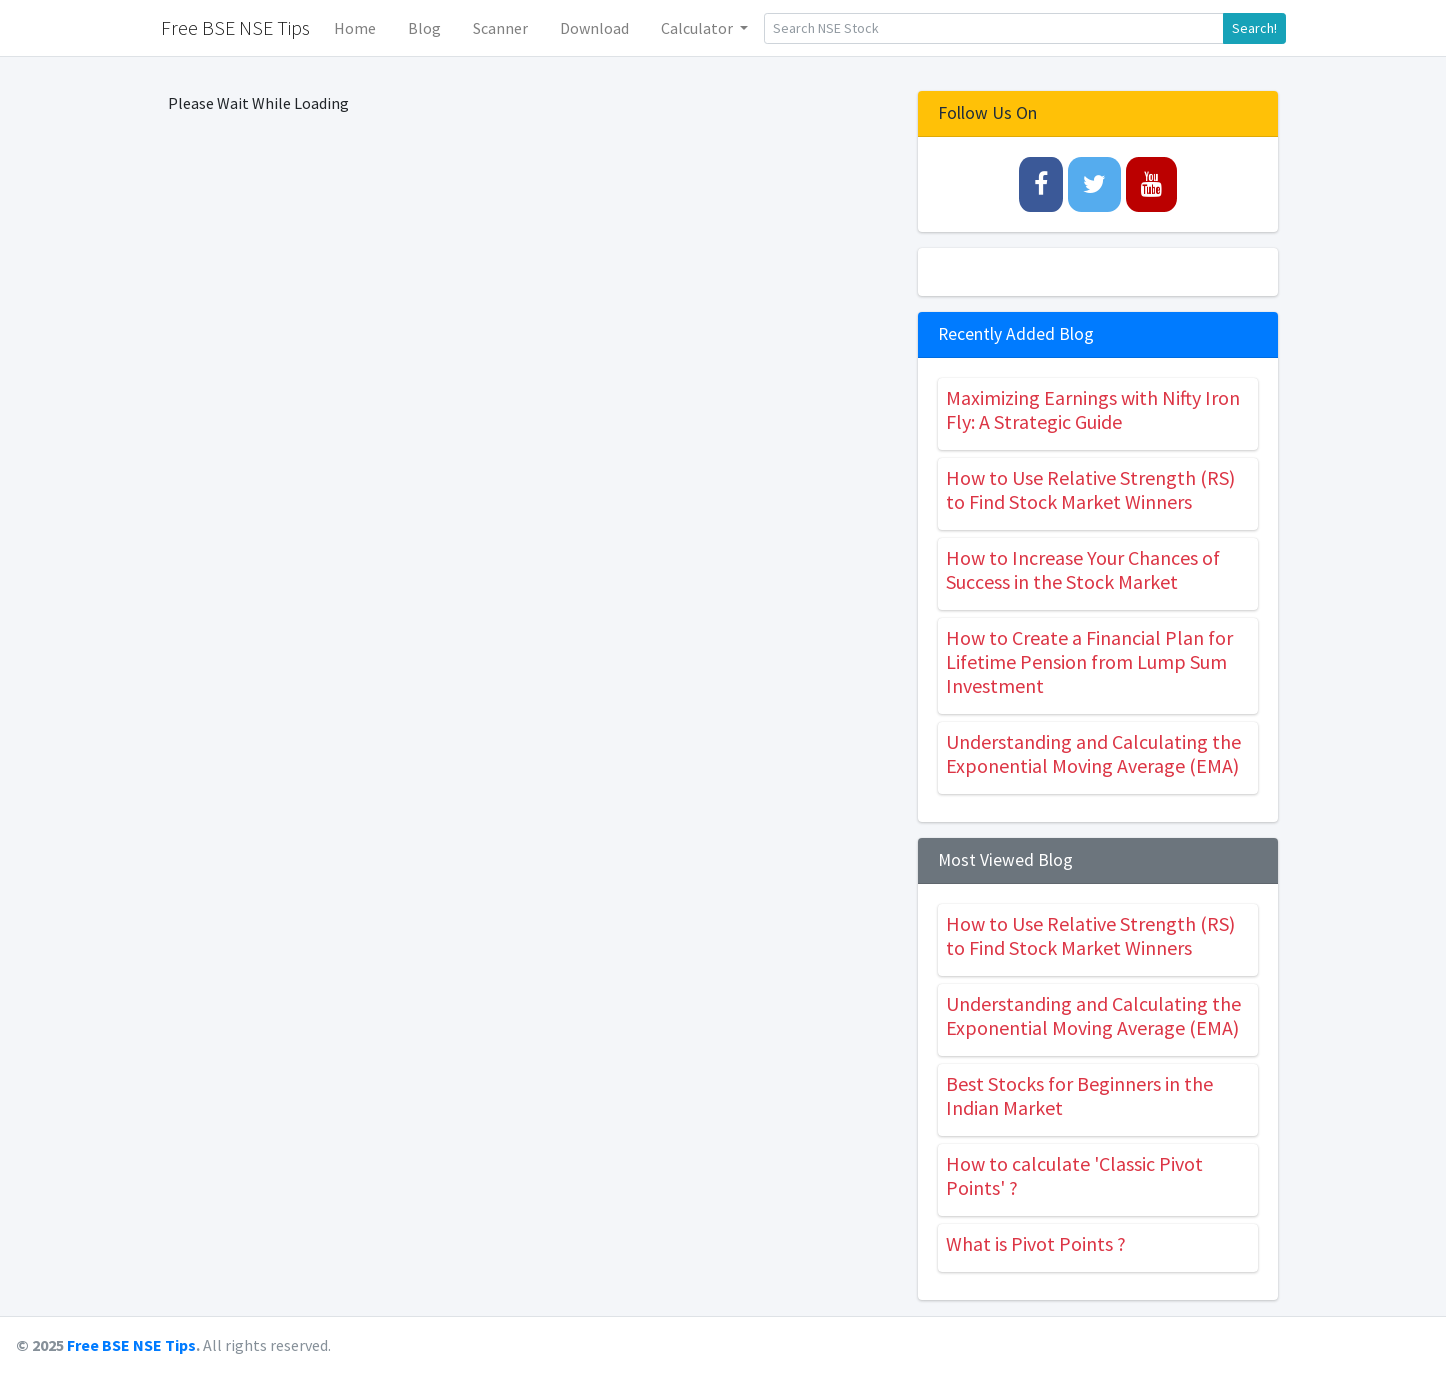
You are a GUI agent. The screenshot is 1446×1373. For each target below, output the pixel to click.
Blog (424, 28)
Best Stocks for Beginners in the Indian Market (1079, 1095)
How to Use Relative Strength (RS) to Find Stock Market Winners (1090, 489)
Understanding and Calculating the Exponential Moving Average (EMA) (1093, 753)
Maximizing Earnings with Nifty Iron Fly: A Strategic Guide (1093, 409)
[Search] (994, 28)
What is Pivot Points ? (1036, 1243)
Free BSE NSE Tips (131, 1345)
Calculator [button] (698, 28)
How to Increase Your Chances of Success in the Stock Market (1083, 569)
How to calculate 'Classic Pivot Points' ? (1074, 1175)
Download (594, 28)
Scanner (500, 28)
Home (355, 28)
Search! (1254, 28)
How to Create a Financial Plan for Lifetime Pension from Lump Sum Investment (1089, 661)
